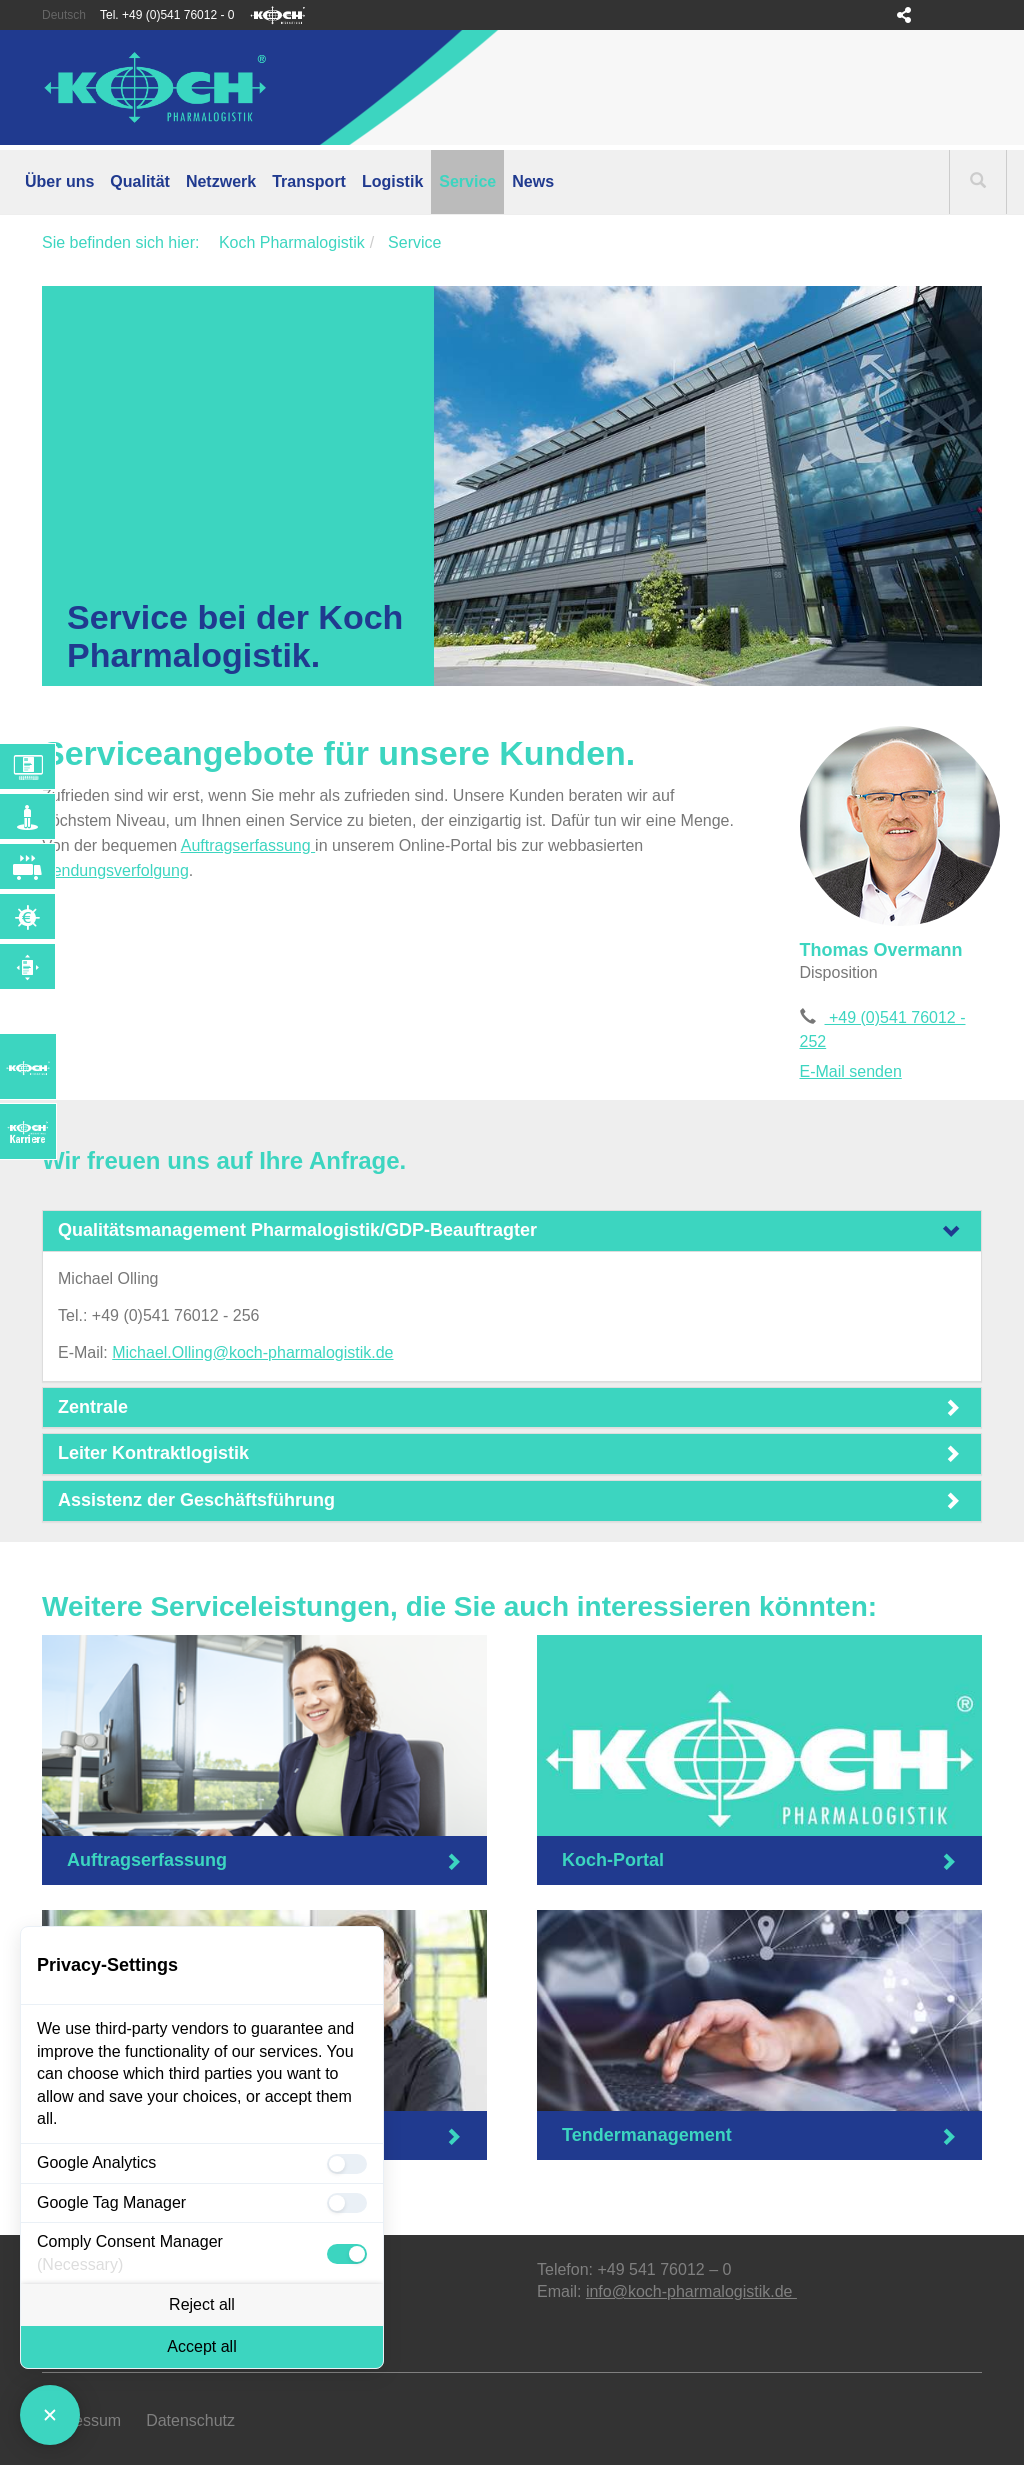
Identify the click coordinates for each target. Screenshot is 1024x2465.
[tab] (512, 1231)
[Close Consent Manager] (50, 2415)
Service (467, 181)
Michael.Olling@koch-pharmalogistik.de (252, 1352)
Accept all (201, 2346)
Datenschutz (190, 2420)
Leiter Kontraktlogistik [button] (153, 1453)
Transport (309, 181)
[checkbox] (347, 2164)
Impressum (81, 2420)
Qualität (140, 181)
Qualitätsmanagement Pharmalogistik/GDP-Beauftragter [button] (297, 1230)
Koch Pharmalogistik (292, 242)
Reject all (202, 2304)
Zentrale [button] (93, 1407)
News (533, 181)
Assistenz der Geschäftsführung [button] (196, 1500)
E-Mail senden (851, 1071)
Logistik (392, 181)
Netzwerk (221, 181)
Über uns (59, 181)
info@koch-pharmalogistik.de (691, 2291)
